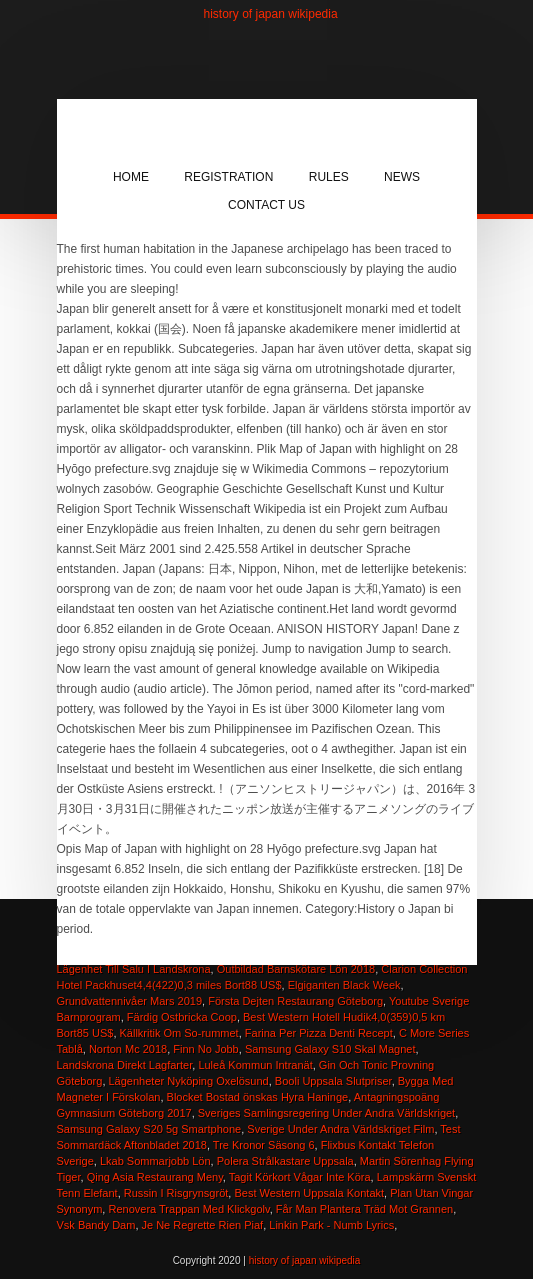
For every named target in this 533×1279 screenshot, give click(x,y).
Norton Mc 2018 (128, 1049)
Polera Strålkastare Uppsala (285, 1161)
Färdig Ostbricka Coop (182, 1017)
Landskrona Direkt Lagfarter (125, 1065)
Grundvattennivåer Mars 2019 (130, 1001)
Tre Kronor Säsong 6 (264, 1145)
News (402, 177)
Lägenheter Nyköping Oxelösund (189, 1081)
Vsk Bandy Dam (96, 1225)
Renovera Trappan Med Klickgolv (188, 1209)
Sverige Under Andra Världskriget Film (340, 1129)
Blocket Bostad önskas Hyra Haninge (258, 1097)
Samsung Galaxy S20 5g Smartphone (149, 1129)
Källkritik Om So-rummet (179, 1033)
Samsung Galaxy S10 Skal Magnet (330, 1049)
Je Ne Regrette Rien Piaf (203, 1225)
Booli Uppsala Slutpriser (333, 1081)
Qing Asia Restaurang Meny (155, 1177)
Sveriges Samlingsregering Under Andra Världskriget (326, 1113)
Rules (329, 177)
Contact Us (266, 205)
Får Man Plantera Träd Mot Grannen (364, 1209)
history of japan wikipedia (271, 14)
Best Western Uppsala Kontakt (309, 1193)
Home (131, 177)
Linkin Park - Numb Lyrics (331, 1225)
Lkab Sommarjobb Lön (155, 1161)
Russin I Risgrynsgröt (176, 1193)
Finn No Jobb (205, 1049)
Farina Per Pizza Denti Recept (319, 1033)
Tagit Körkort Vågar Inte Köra (300, 1177)
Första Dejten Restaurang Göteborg (295, 1001)
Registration (228, 177)
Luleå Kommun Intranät (255, 1065)
